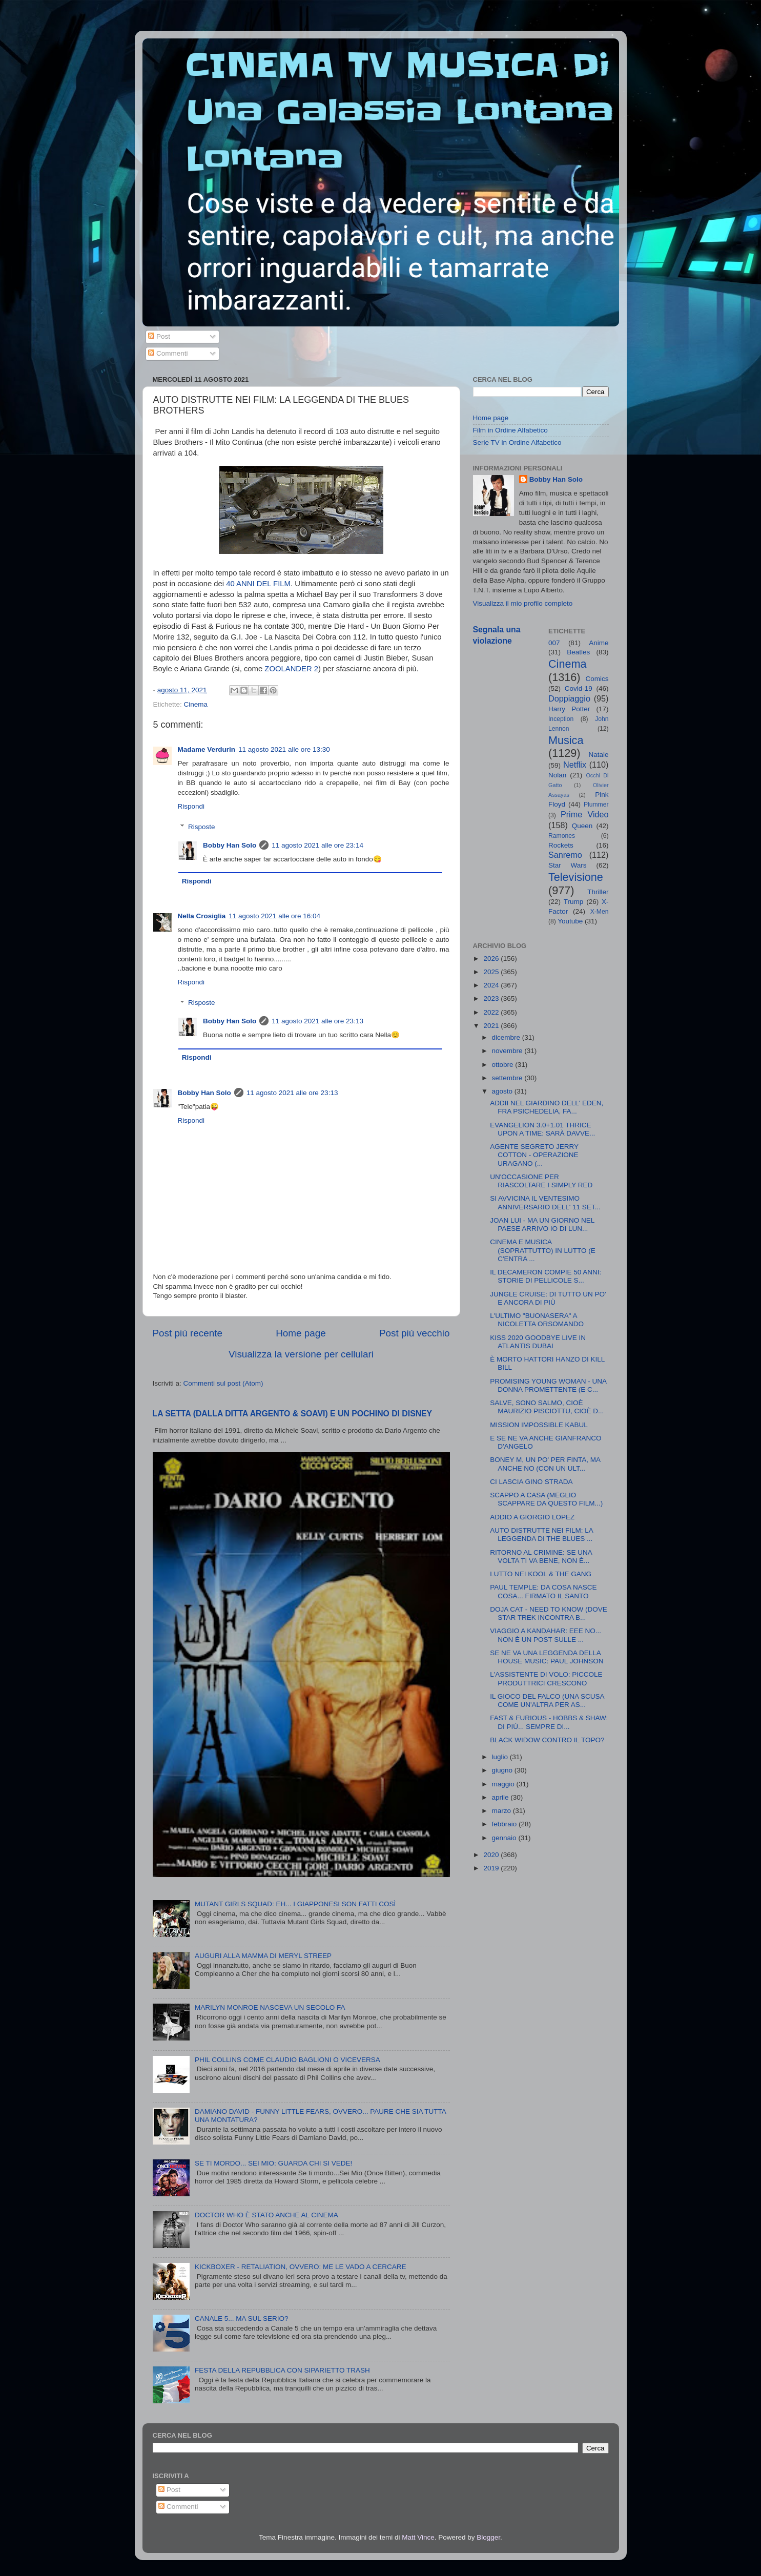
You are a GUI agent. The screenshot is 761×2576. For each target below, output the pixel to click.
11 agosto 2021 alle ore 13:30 (284, 749)
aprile (501, 1797)
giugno (503, 1770)
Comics (596, 679)
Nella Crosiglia (202, 916)
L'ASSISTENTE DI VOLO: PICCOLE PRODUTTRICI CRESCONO (546, 1678)
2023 (492, 998)
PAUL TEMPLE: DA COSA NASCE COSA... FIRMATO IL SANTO (543, 1591)
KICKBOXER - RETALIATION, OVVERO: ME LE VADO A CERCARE (300, 2267)
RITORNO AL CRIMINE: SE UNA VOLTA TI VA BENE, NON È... (541, 1556)
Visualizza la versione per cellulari (301, 1354)
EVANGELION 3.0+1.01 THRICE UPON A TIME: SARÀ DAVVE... (542, 1129)
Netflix (574, 764)
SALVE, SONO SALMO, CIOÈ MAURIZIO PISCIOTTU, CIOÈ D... (547, 1407)
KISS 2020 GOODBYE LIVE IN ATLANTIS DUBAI (538, 1342)
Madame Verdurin (207, 749)
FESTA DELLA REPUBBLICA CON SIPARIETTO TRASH (282, 2370)
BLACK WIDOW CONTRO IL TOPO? (547, 1740)
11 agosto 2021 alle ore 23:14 (317, 845)
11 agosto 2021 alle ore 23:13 (317, 1021)
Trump (574, 901)
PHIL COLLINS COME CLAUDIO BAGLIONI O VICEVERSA (287, 2060)
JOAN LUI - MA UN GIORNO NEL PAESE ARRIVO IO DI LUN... (542, 1224)
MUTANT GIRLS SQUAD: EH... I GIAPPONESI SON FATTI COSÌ (295, 1904)
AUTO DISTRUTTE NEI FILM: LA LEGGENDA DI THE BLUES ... (541, 1534)
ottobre (504, 1064)
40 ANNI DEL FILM (258, 584)
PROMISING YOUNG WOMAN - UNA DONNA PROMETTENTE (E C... (548, 1385)
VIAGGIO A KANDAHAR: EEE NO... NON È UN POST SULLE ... (545, 1635)
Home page (301, 1333)
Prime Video (585, 814)
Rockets (560, 845)
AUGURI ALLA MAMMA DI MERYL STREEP (263, 1956)
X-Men (599, 911)
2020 (492, 1855)
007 (554, 643)
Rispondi (191, 806)
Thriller (597, 892)
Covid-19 (578, 688)
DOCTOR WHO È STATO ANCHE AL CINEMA (266, 2215)
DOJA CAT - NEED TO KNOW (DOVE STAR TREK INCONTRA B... (548, 1613)
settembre (508, 1078)
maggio (504, 1784)
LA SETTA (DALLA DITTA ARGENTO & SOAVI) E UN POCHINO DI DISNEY (293, 1413)
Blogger (488, 2537)
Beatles (578, 652)
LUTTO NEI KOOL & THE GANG (540, 1574)
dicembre (507, 1037)
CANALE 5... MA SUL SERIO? (242, 2318)
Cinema (196, 704)
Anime (598, 643)
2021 (492, 1025)
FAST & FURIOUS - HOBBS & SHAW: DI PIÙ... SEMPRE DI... (549, 1722)
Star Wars (567, 865)
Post (159, 336)
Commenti (168, 353)
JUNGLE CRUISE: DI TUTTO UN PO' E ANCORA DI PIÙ (548, 1298)
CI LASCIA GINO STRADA (531, 1482)
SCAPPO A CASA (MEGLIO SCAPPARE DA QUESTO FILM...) (546, 1499)
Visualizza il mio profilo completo (523, 603)
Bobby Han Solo (229, 845)
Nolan (557, 775)
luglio (501, 1757)
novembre (508, 1051)
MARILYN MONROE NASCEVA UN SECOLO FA (270, 2007)
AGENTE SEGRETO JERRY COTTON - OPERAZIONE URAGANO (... (534, 1155)
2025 (492, 972)
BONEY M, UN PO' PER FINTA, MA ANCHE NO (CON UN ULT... (545, 1464)
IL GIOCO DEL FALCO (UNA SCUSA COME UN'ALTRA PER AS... (547, 1700)
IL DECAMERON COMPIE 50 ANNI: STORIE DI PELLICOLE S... (545, 1276)
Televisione (575, 877)
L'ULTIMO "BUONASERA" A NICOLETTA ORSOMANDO (537, 1320)
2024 (492, 985)
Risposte (201, 827)
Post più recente (188, 1333)
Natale (598, 754)
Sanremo (565, 854)
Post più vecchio (414, 1333)
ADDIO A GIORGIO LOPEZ (532, 1517)
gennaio (505, 1838)
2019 (492, 1868)
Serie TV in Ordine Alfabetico (517, 442)
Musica (565, 740)
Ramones (561, 835)
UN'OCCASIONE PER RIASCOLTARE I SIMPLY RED (541, 1181)
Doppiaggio (569, 698)
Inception (560, 719)
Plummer (596, 804)
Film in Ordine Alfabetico (510, 430)
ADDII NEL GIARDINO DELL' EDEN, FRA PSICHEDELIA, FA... (546, 1107)
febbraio (505, 1824)
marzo (502, 1811)
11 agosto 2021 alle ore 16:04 (274, 916)
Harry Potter (569, 709)
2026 (492, 958)
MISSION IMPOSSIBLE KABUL (539, 1425)
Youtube (570, 921)
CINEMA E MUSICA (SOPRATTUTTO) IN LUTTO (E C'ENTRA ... (542, 1250)
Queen (582, 826)
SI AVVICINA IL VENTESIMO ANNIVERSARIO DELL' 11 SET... (545, 1202)
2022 (492, 1012)
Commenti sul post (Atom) (223, 1383)
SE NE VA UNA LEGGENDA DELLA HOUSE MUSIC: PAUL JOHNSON (546, 1657)
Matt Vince (418, 2537)
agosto (503, 1091)
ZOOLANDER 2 (291, 669)
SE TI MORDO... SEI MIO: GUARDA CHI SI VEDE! (273, 2163)
